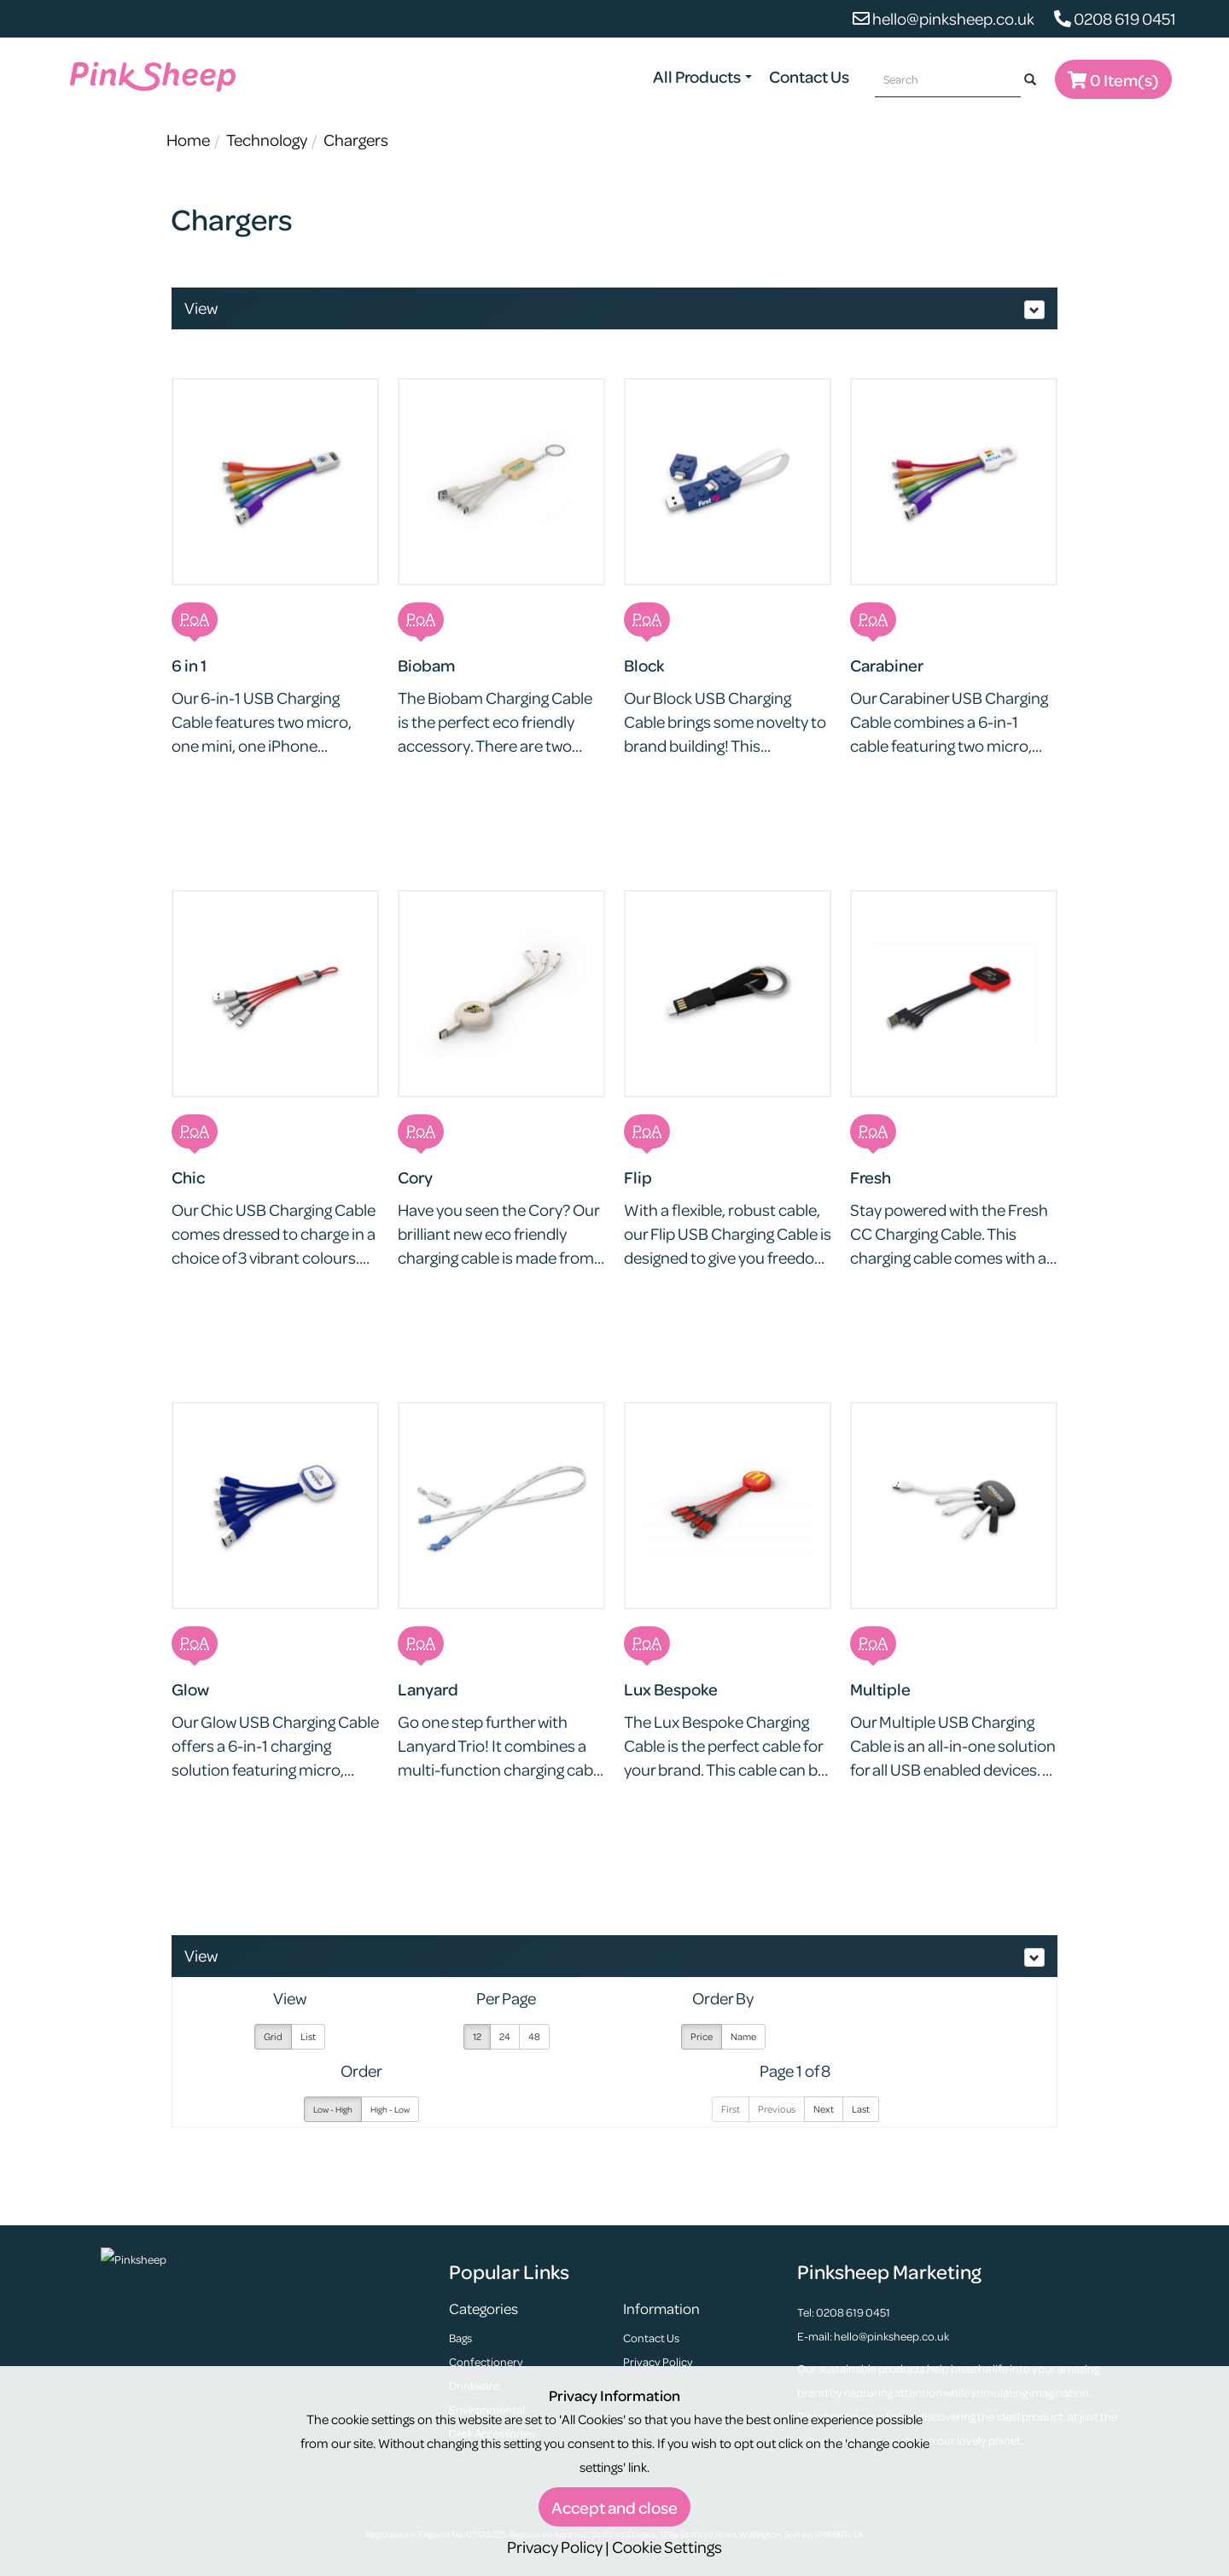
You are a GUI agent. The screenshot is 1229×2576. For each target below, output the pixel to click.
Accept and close (614, 2507)
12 (477, 2036)
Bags (460, 2337)
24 (504, 2036)
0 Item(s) (1113, 79)
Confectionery (486, 2361)
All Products (702, 76)
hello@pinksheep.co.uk (943, 18)
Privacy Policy (658, 2361)
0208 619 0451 (1115, 18)
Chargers (355, 139)
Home (188, 139)
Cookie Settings (667, 2546)
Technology (266, 139)
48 (534, 2036)
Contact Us (809, 76)
